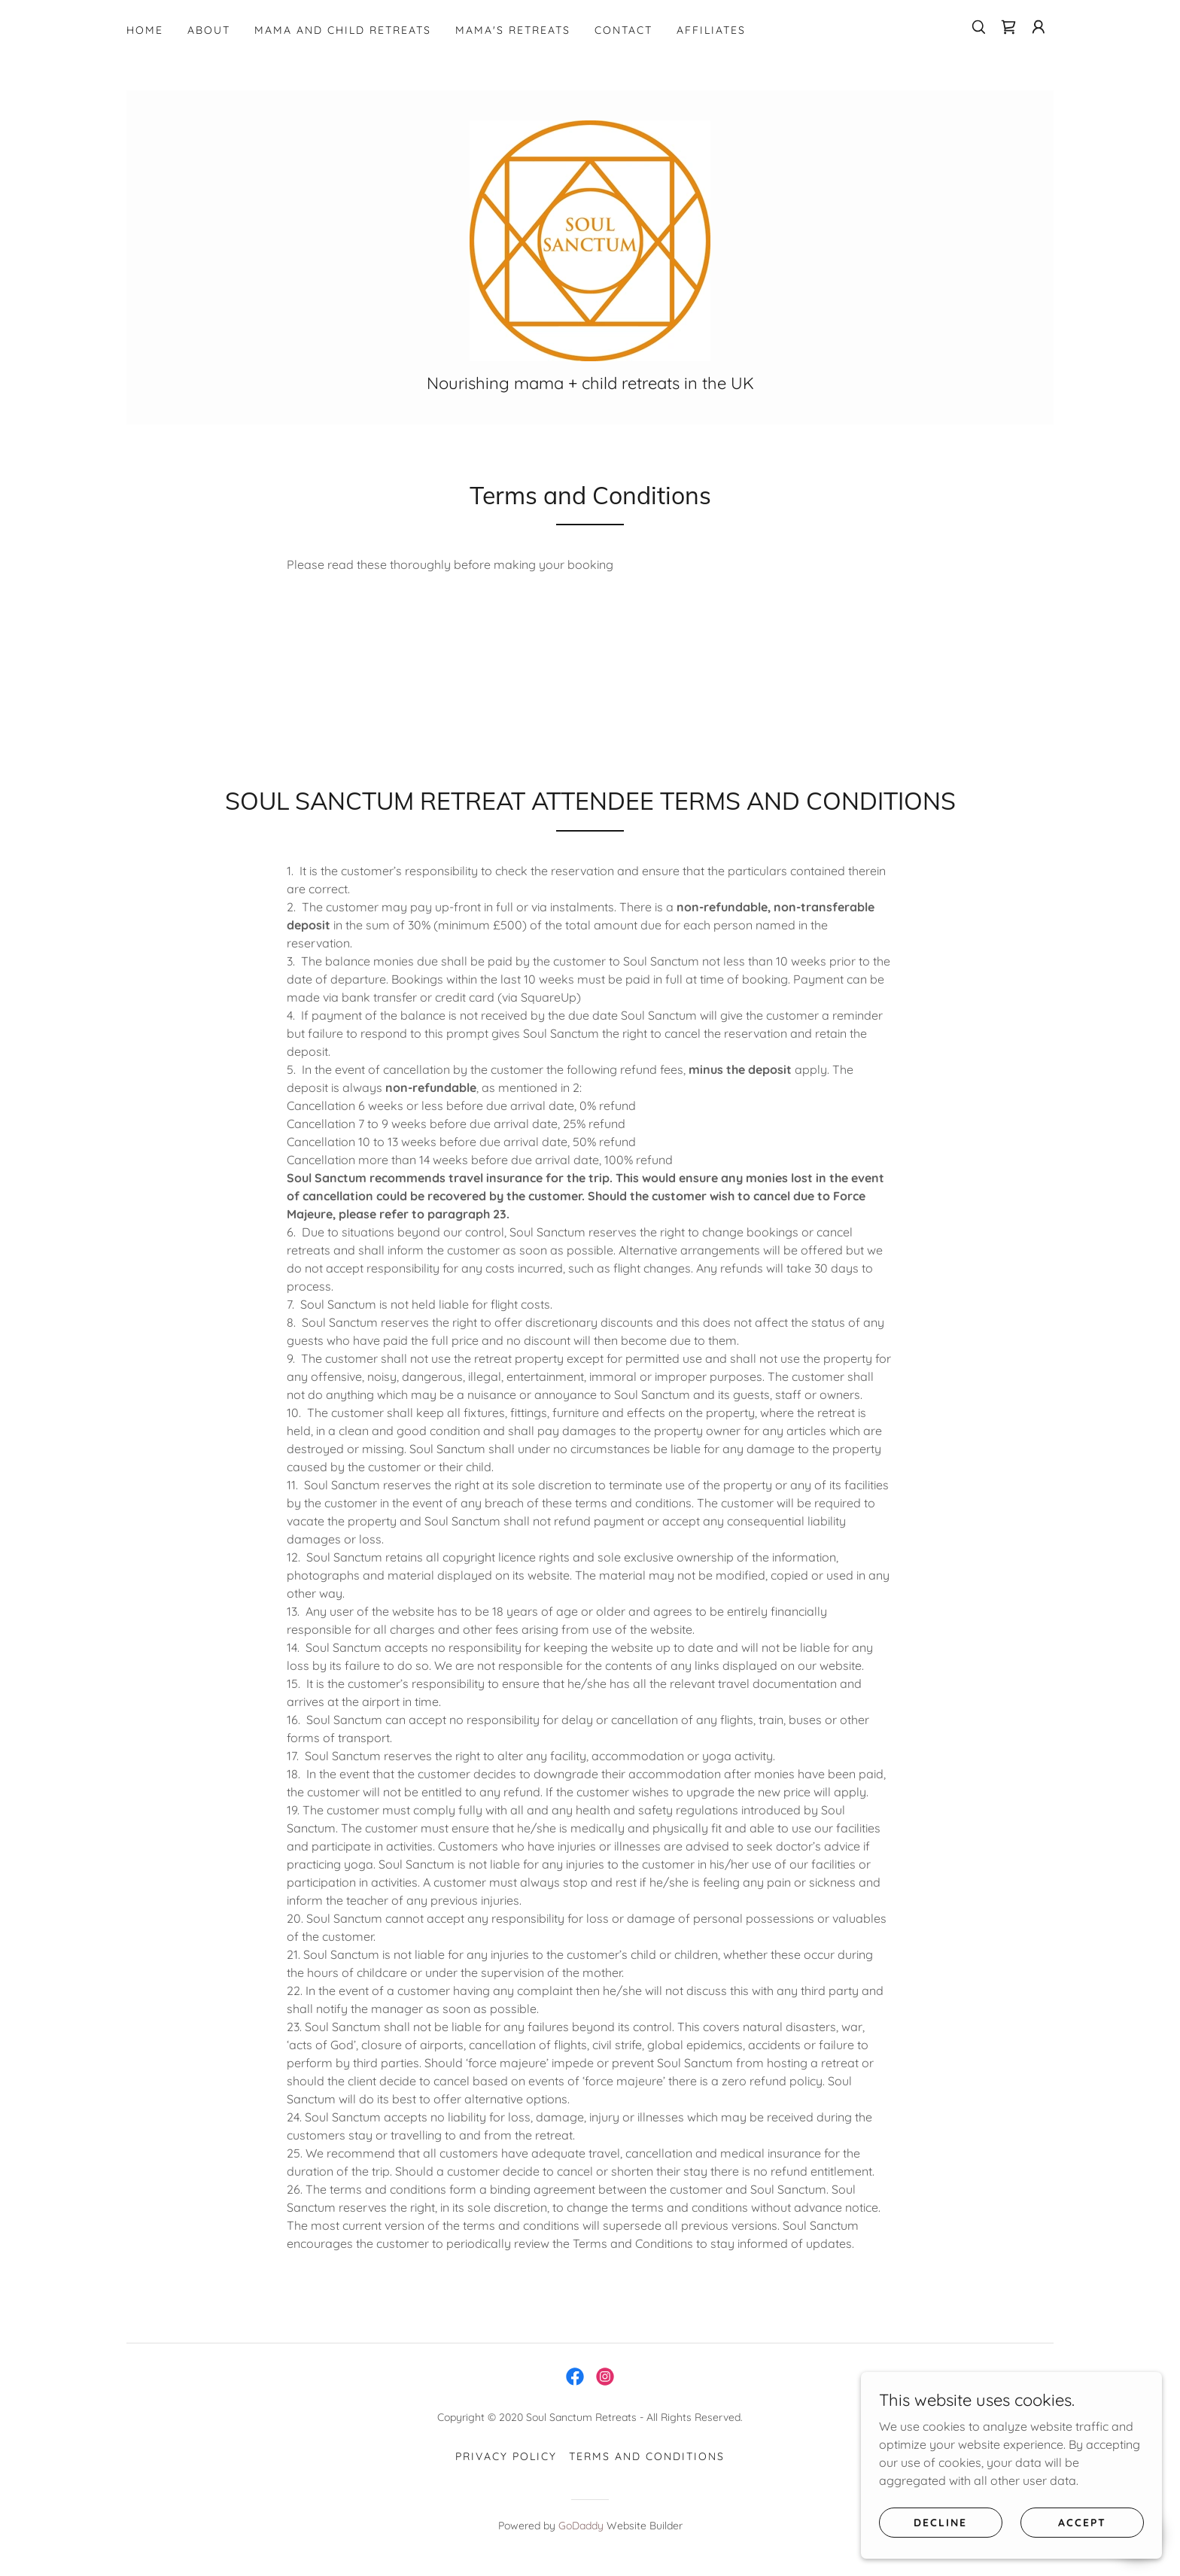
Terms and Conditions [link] (647, 2456)
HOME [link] (144, 30)
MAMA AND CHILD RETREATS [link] (342, 30)
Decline (940, 2522)
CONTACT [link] (623, 30)
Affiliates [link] (711, 30)
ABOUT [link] (208, 30)
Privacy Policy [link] (506, 2456)
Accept (1082, 2522)
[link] (1008, 27)
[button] (1038, 27)
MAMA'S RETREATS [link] (512, 30)
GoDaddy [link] (581, 2525)
